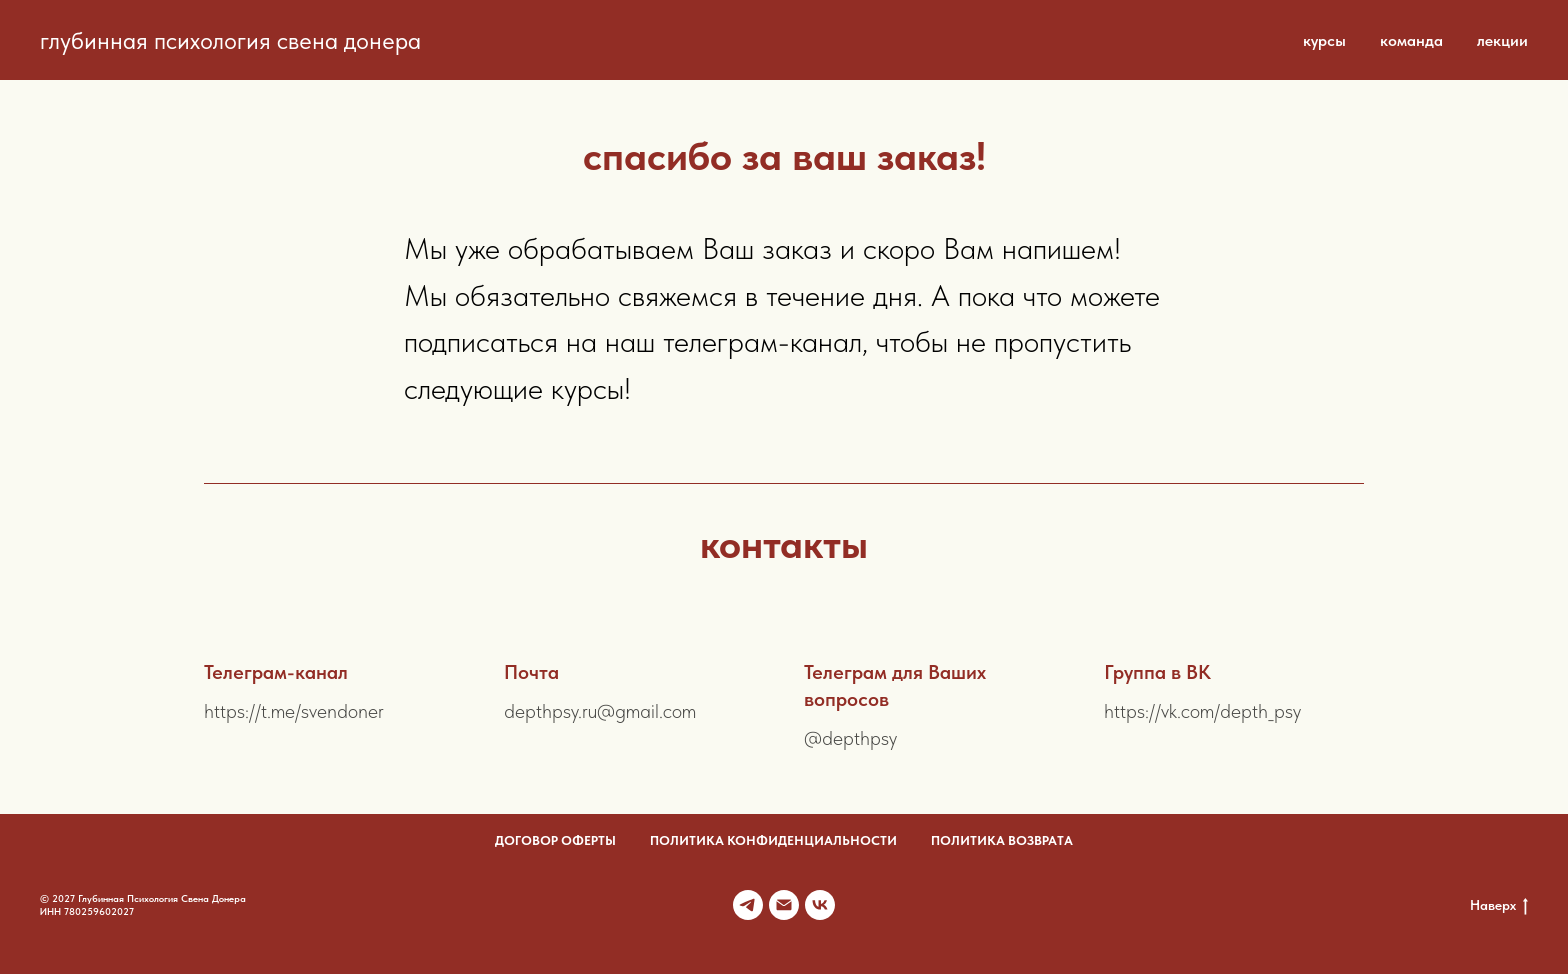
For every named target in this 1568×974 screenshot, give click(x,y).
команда (1411, 40)
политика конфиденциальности (773, 840)
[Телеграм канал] (748, 905)
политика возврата (1002, 840)
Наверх (1499, 906)
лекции (1502, 40)
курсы (1324, 40)
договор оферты (555, 840)
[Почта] (784, 905)
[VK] (820, 905)
